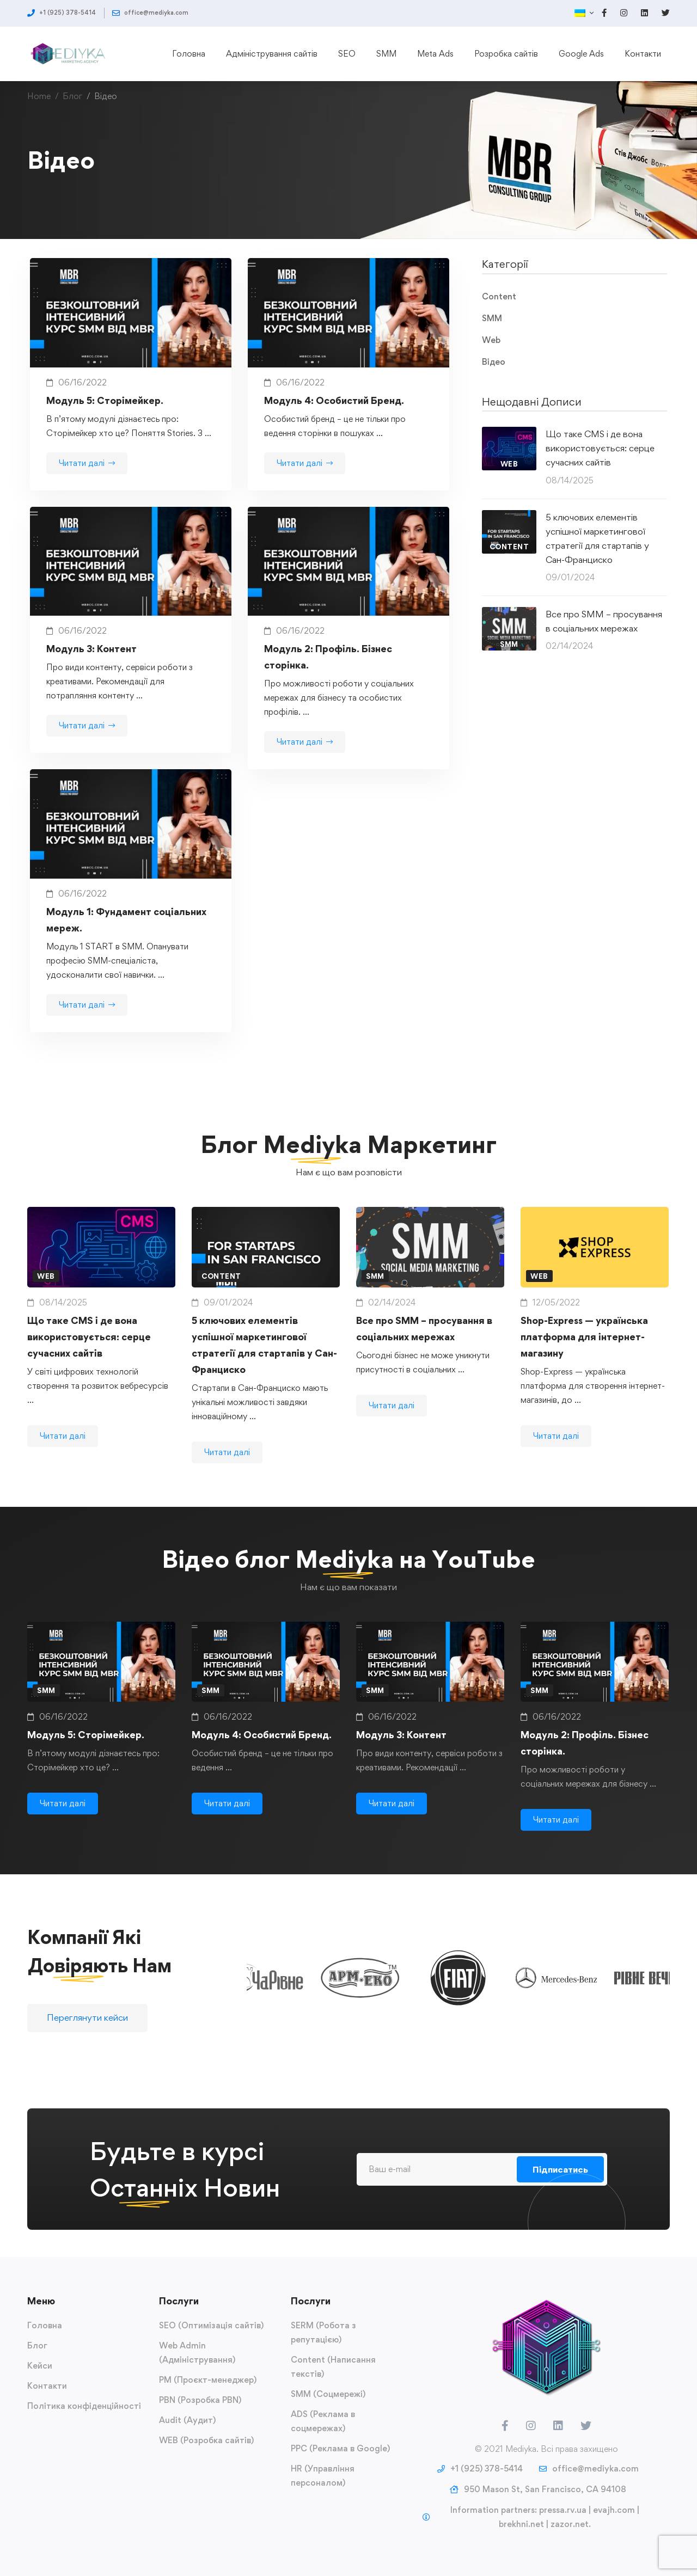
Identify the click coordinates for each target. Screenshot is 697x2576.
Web (491, 340)
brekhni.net (521, 2524)
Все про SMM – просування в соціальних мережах (604, 621)
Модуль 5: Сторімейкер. (104, 400)
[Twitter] (585, 2426)
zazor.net (570, 2524)
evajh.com (614, 2510)
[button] (87, 2031)
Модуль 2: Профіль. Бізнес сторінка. (328, 671)
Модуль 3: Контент (91, 663)
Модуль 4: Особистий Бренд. (334, 400)
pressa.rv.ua (562, 2510)
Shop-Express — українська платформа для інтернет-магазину (584, 1366)
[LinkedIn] (558, 2426)
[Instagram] (531, 2426)
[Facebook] (505, 2426)
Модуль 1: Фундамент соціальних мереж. (126, 934)
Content (499, 296)
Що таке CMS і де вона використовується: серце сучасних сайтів (600, 448)
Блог (72, 96)
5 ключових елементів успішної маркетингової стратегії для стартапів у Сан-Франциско (597, 538)
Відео (493, 362)
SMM (492, 318)
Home (39, 96)
